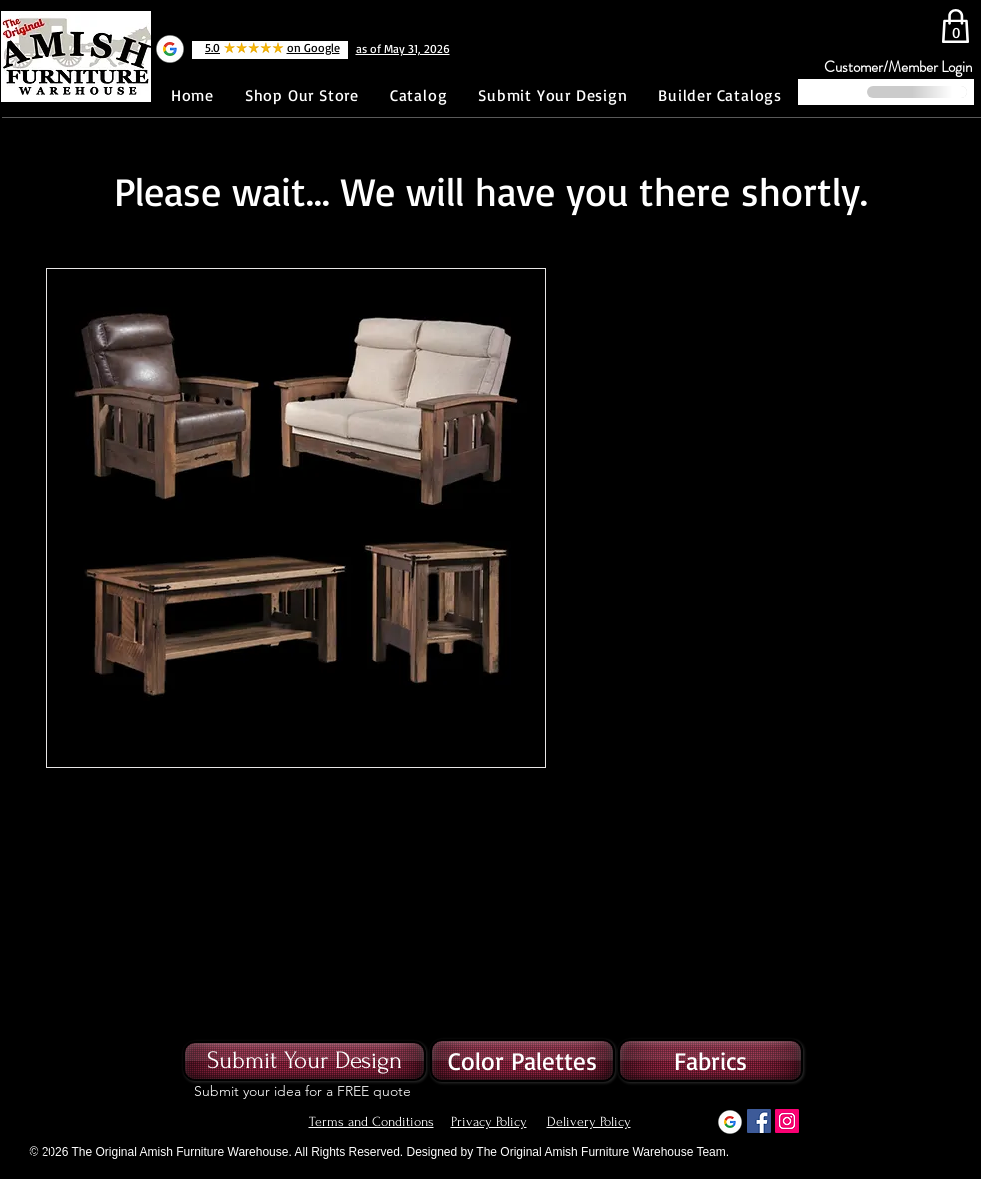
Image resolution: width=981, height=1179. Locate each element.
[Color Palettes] (522, 1060)
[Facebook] (759, 1121)
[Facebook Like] (68, 106)
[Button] (26, 1153)
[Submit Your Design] (304, 1061)
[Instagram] (787, 1121)
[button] (710, 1060)
